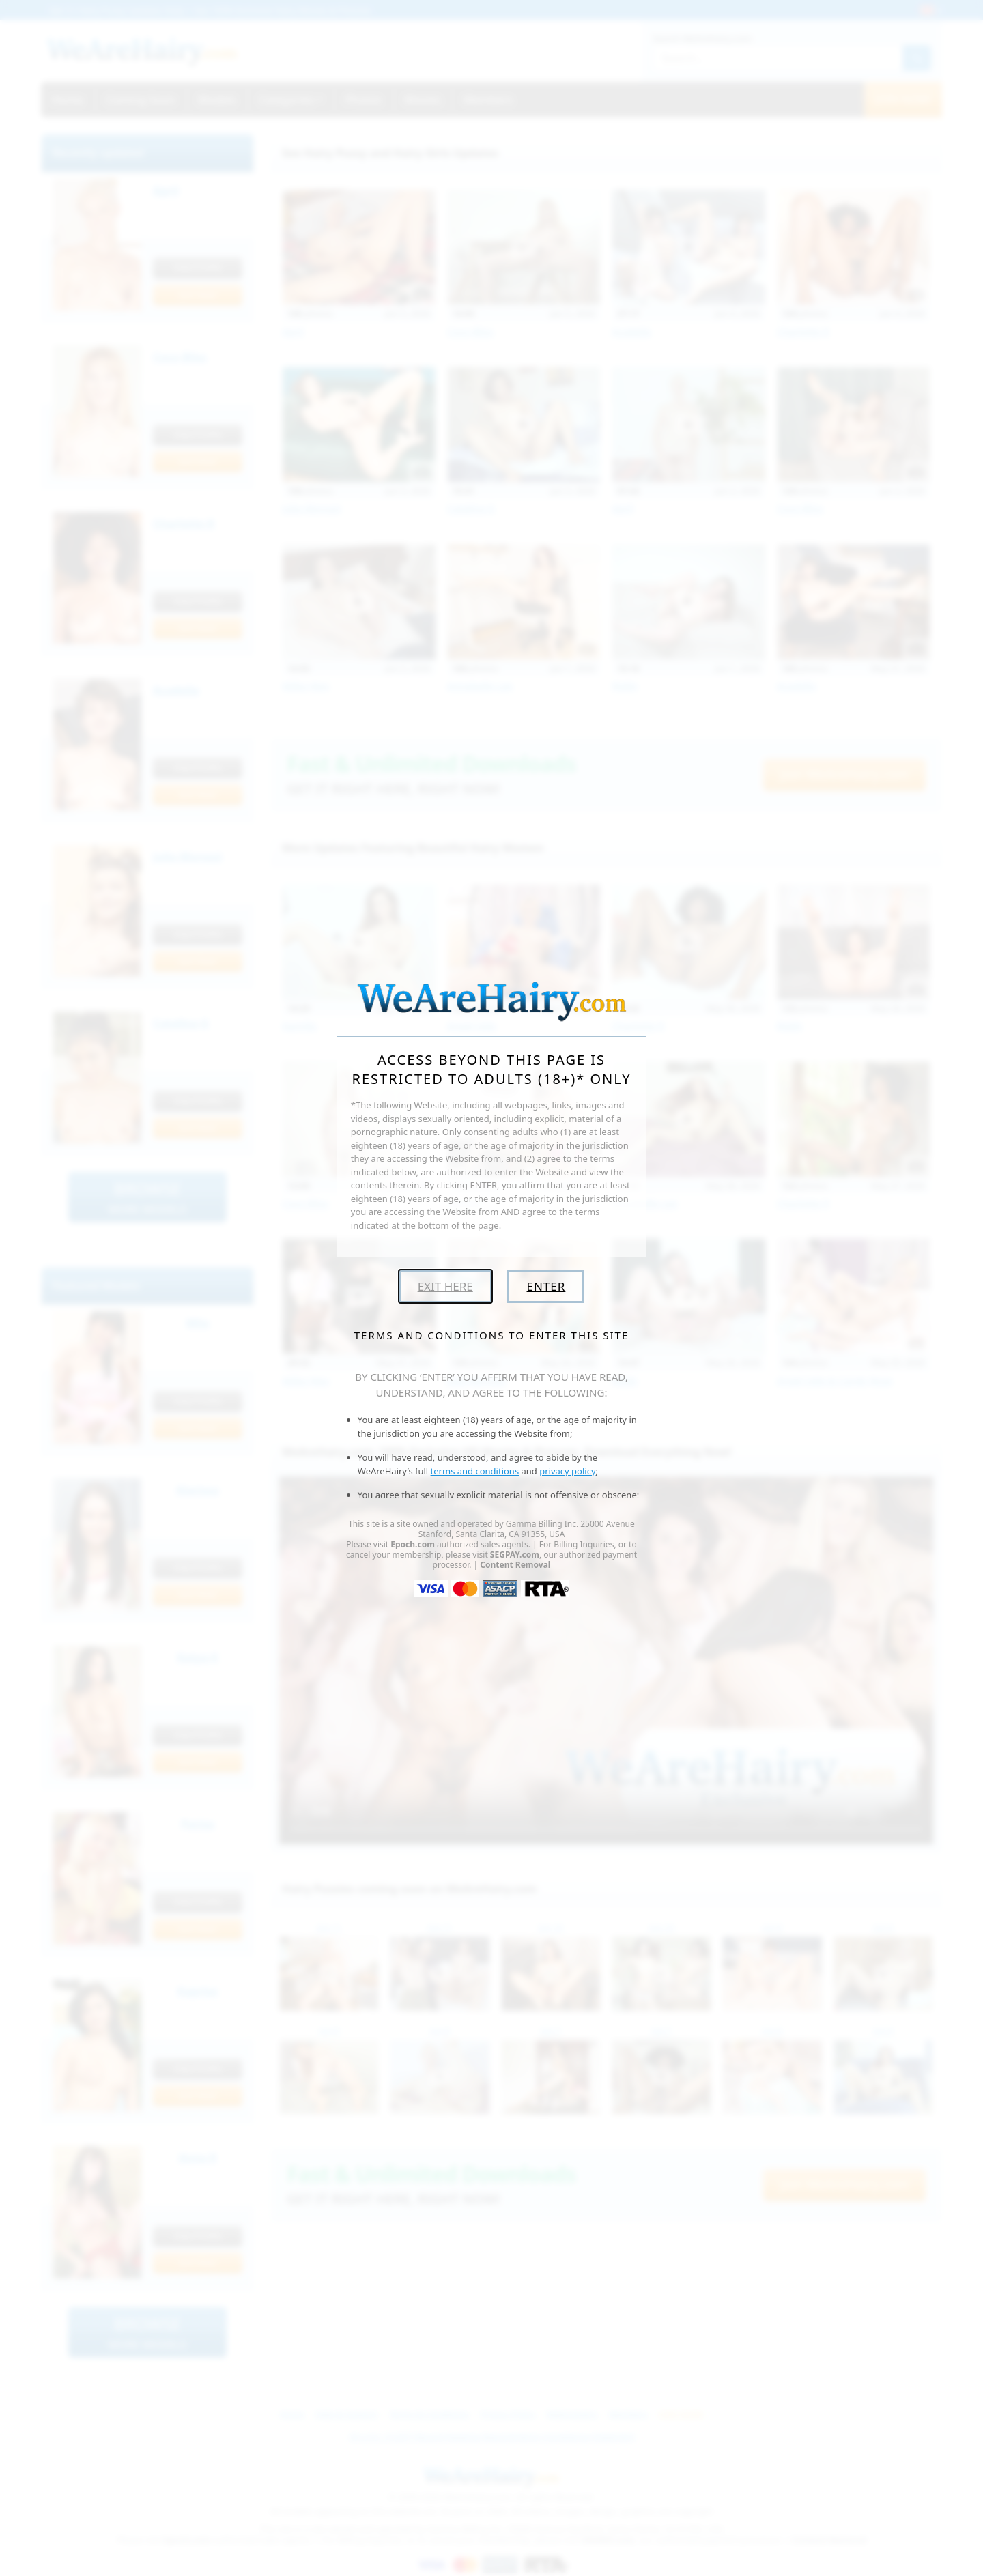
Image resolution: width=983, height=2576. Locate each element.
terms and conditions (475, 1471)
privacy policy (567, 1471)
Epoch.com (412, 1544)
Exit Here (445, 1286)
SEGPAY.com (514, 1554)
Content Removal (515, 1565)
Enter (545, 1286)
